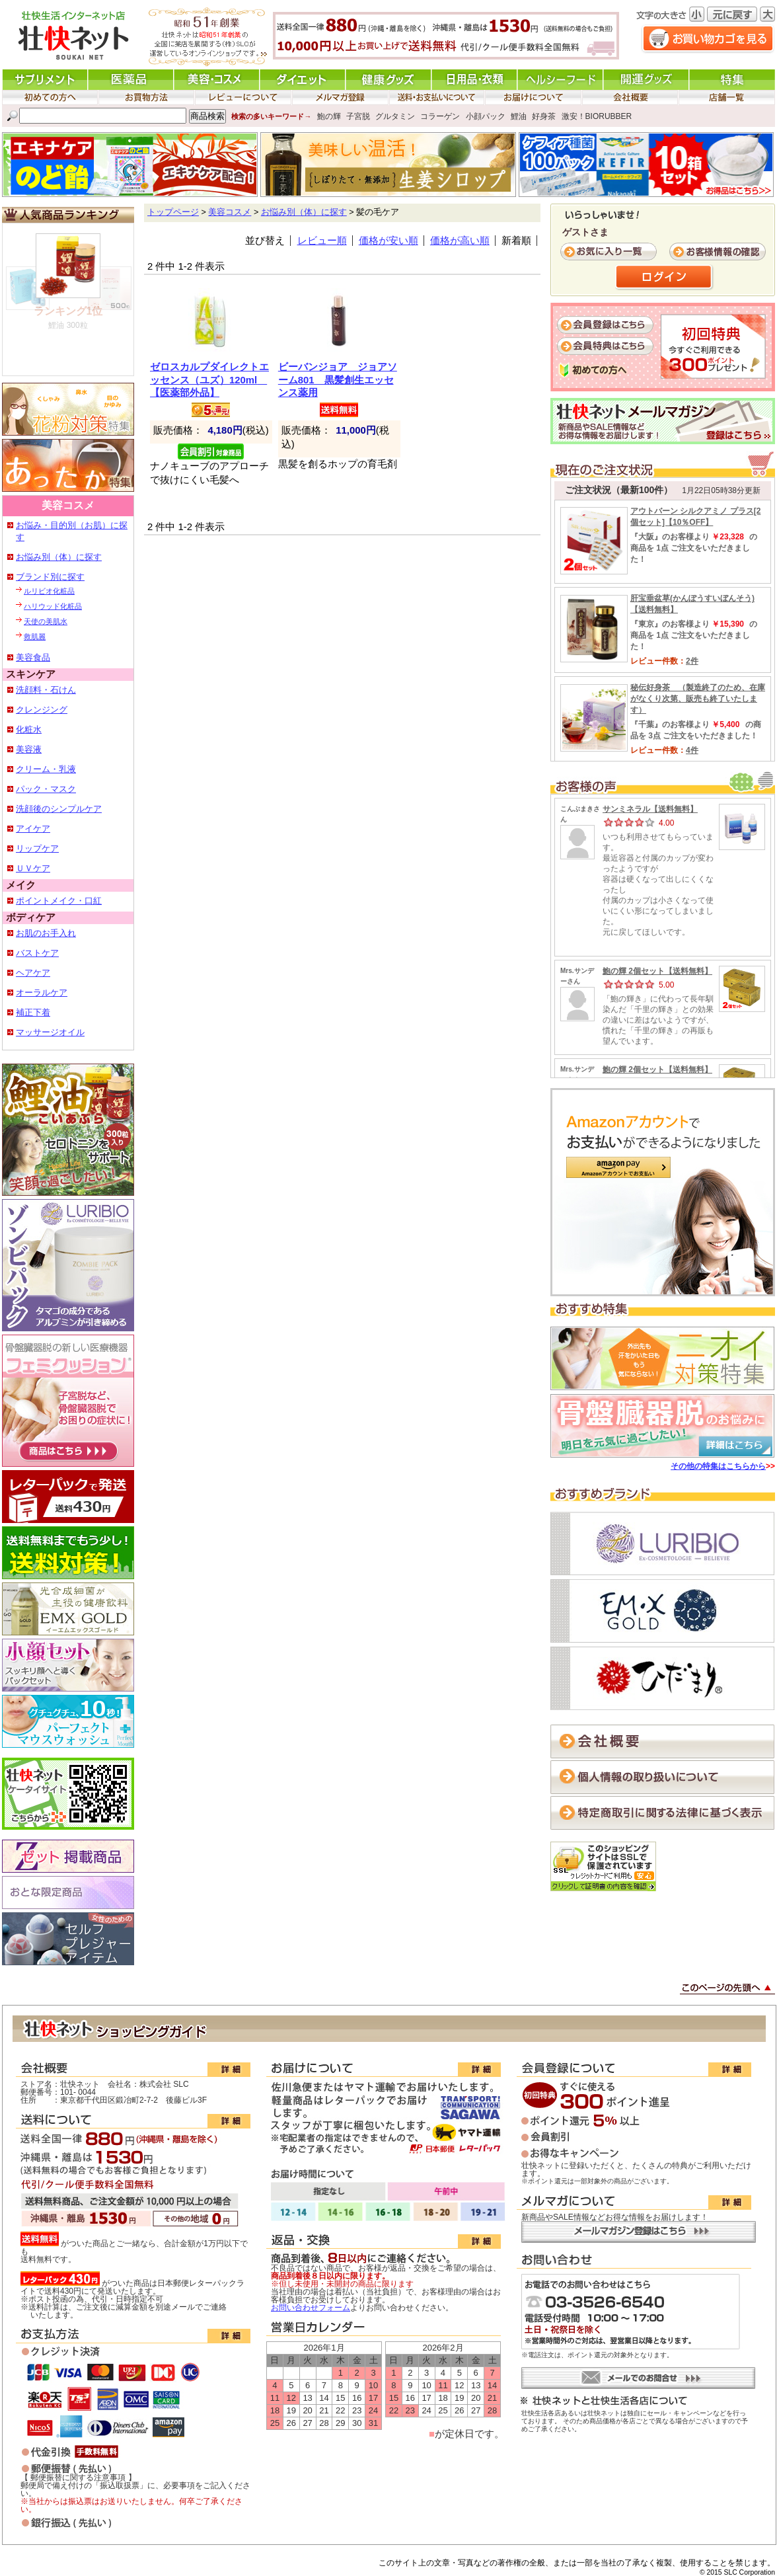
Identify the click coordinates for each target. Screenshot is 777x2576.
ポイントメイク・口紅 (59, 901)
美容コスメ (229, 212)
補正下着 (33, 1012)
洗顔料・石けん (46, 690)
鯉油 (519, 116)
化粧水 (29, 729)
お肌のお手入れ (46, 933)
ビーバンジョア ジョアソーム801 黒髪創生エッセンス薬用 (337, 380)
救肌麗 (35, 637)
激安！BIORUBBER (597, 116)
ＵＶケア (33, 868)
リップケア (37, 848)
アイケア (33, 829)
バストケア (37, 953)
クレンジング (41, 710)
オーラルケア (41, 992)
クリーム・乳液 (46, 769)
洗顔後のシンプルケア (59, 809)
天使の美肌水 (45, 621)
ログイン (664, 277)
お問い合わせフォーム (310, 2307)
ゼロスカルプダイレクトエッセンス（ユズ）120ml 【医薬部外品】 (209, 380)
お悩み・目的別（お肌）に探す (72, 531)
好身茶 (544, 116)
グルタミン (395, 116)
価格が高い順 (460, 240)
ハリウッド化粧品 (53, 606)
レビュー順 (322, 240)
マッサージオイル (50, 1032)
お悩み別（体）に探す (59, 557)
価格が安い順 (388, 240)
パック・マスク (46, 789)
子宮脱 (358, 116)
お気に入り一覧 (609, 252)
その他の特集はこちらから (718, 1466)
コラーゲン (440, 116)
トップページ (173, 212)
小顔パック (485, 116)
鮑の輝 (329, 116)
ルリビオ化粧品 (49, 591)
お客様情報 (718, 252)
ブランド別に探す (50, 577)
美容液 (29, 749)
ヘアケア (33, 973)
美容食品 (33, 657)
